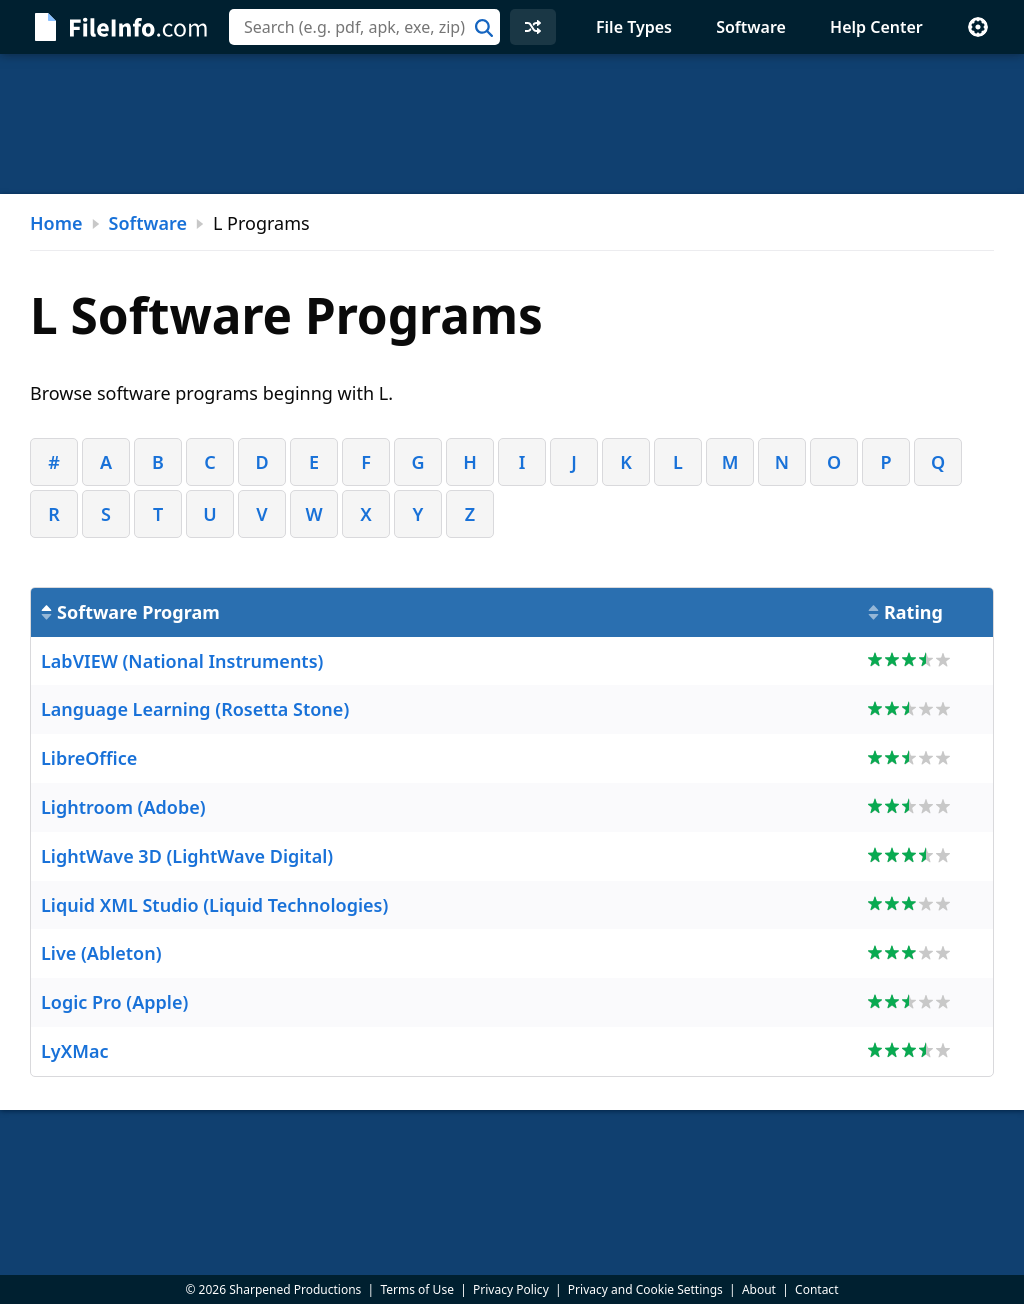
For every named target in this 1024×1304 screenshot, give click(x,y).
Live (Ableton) (101, 953)
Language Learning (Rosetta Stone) (195, 709)
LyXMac (74, 1051)
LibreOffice (89, 758)
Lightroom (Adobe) (123, 807)
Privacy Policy (511, 1289)
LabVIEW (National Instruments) (182, 661)
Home (56, 223)
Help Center (876, 27)
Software (751, 27)
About (759, 1289)
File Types (634, 27)
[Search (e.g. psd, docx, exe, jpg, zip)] (364, 27)
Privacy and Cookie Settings (645, 1289)
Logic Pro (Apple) (114, 1002)
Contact (816, 1289)
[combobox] (364, 27)
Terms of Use (416, 1289)
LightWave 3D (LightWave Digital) (187, 856)
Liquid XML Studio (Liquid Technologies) (214, 905)
